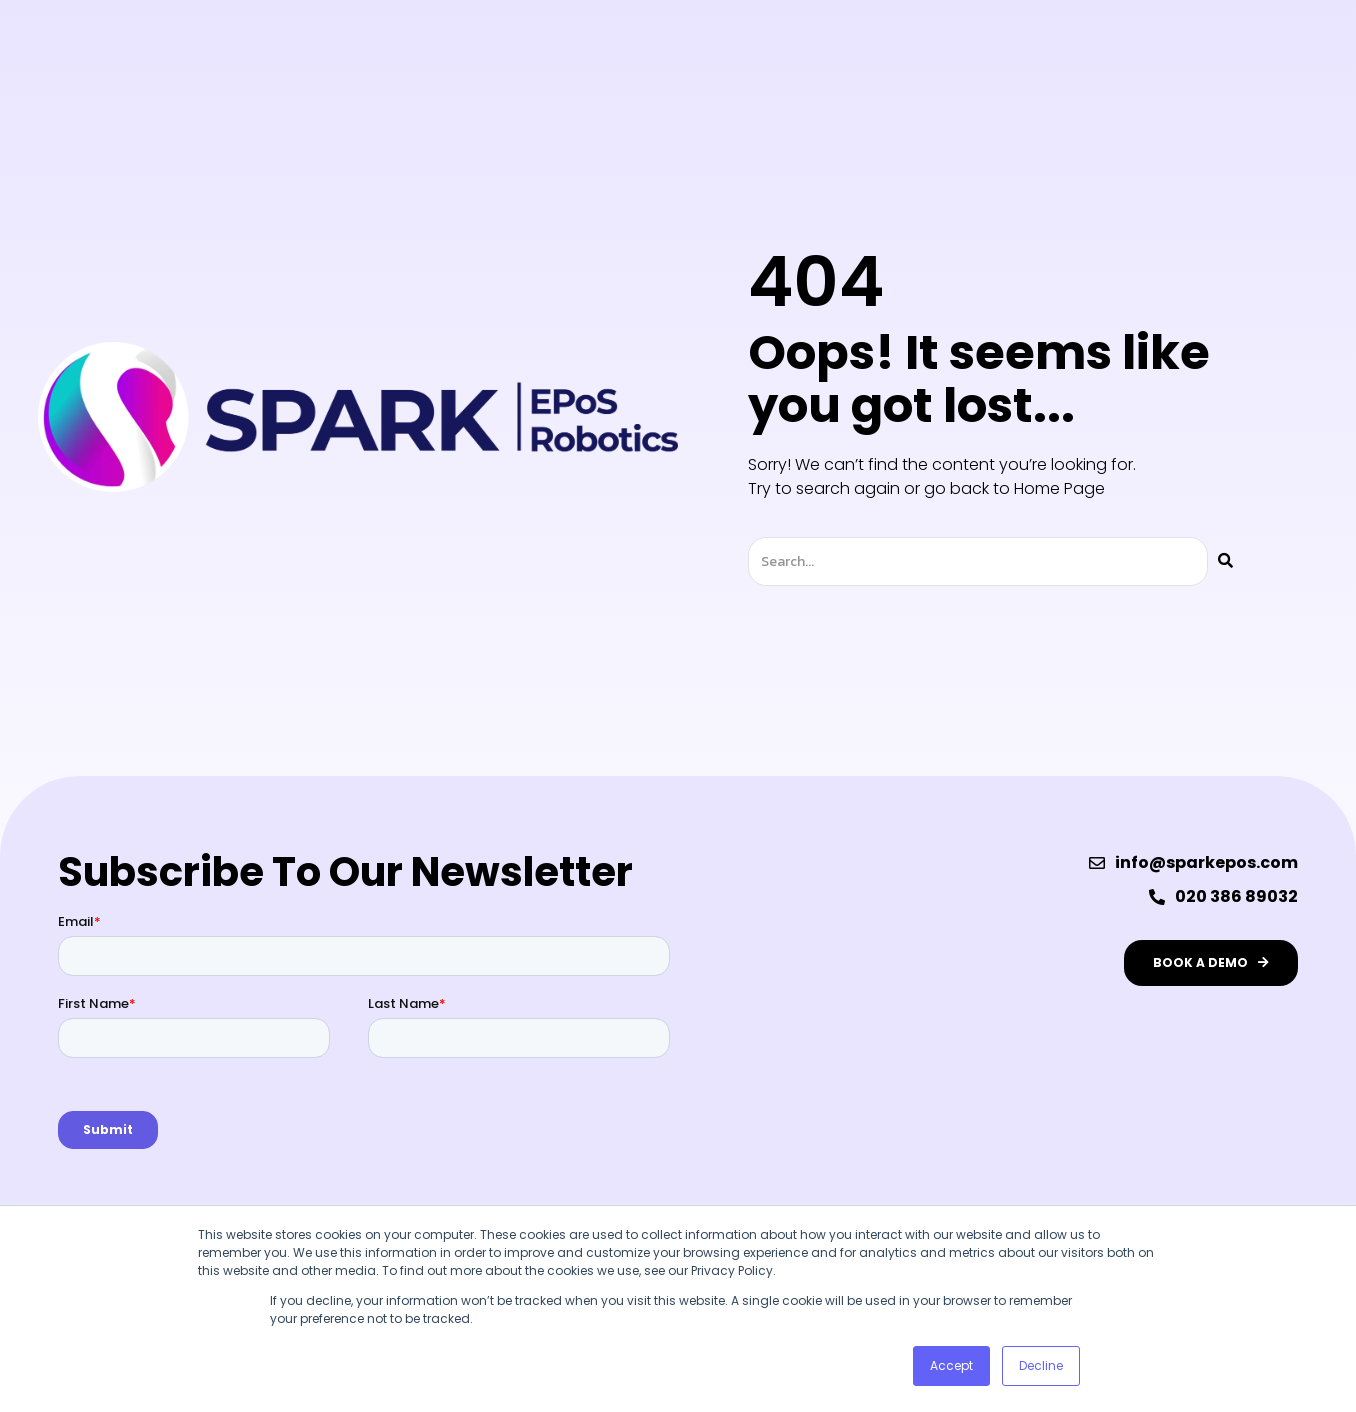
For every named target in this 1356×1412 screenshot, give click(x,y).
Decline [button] (1041, 1365)
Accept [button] (951, 1365)
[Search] (1225, 561)
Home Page (1059, 488)
